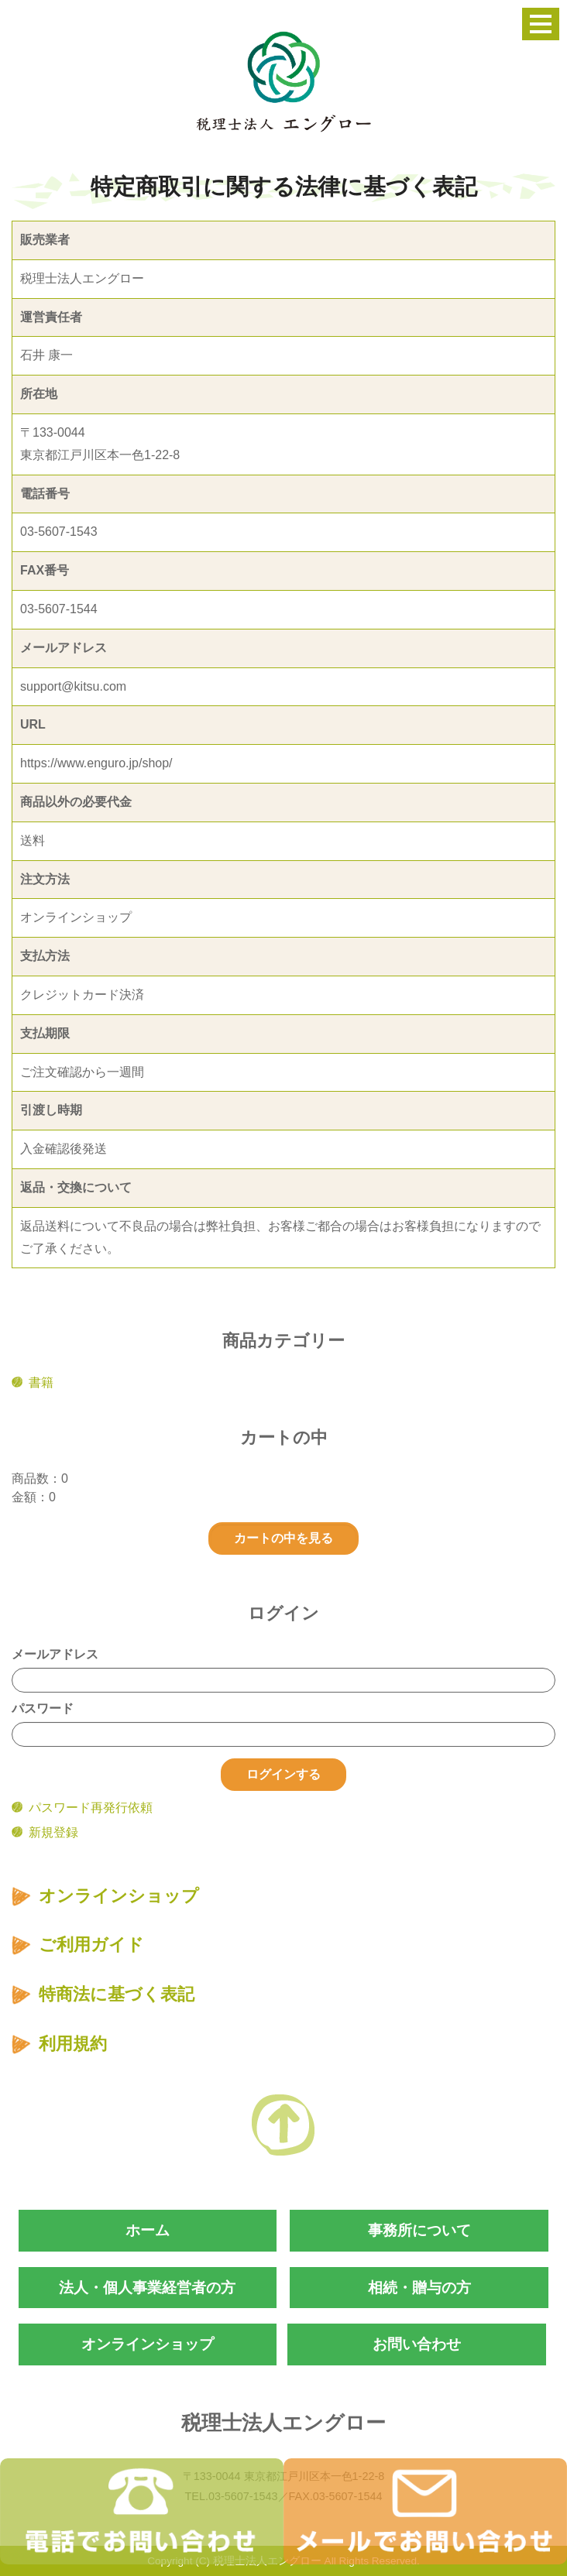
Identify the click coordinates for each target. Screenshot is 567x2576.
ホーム (147, 2230)
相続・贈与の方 (419, 2287)
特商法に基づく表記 (116, 1994)
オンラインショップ (119, 1895)
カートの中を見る (283, 1538)
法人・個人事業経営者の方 (147, 2287)
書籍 (41, 1382)
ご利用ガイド (91, 1944)
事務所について (419, 2230)
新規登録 (53, 1832)
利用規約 (73, 2043)
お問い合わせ (417, 2344)
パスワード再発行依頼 (91, 1807)
